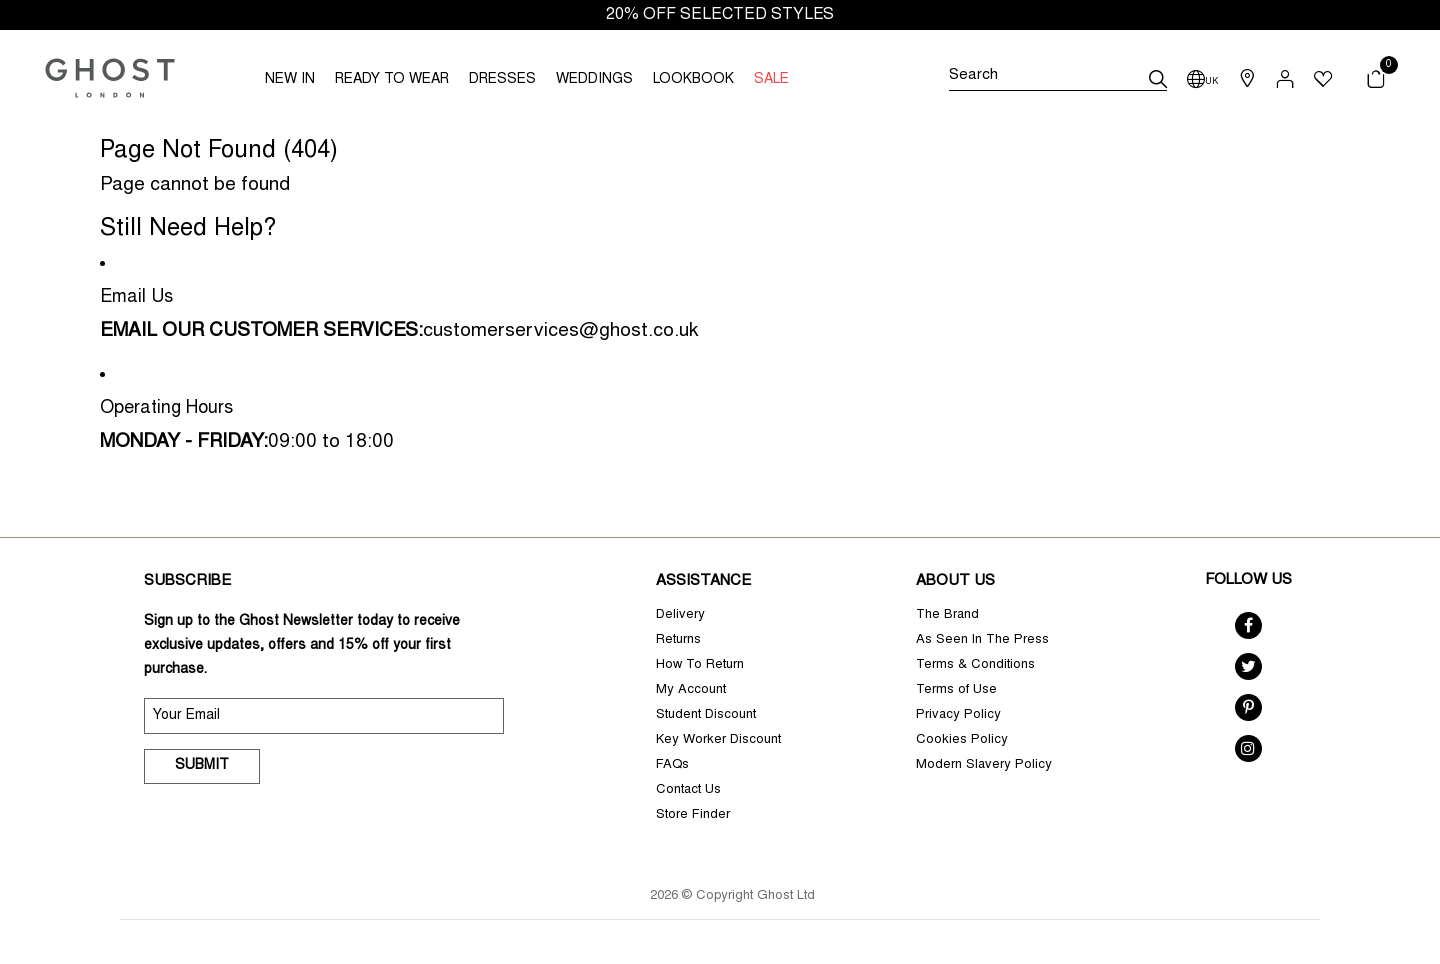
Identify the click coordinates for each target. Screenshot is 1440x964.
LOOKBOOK (693, 80)
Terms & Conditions (975, 665)
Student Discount (706, 715)
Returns (678, 640)
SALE (771, 80)
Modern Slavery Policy (984, 765)
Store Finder (693, 815)
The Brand (947, 615)
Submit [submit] (202, 766)
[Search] (1058, 79)
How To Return (700, 665)
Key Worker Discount (718, 740)
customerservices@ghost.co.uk (560, 331)
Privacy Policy (958, 715)
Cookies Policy (962, 740)
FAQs (672, 765)
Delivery (680, 615)
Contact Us (688, 790)
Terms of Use (956, 690)
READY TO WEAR (392, 80)
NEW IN (290, 80)
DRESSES (502, 80)
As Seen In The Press (982, 640)
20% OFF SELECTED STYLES (720, 15)
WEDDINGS (594, 80)
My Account (691, 690)
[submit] (1158, 79)
